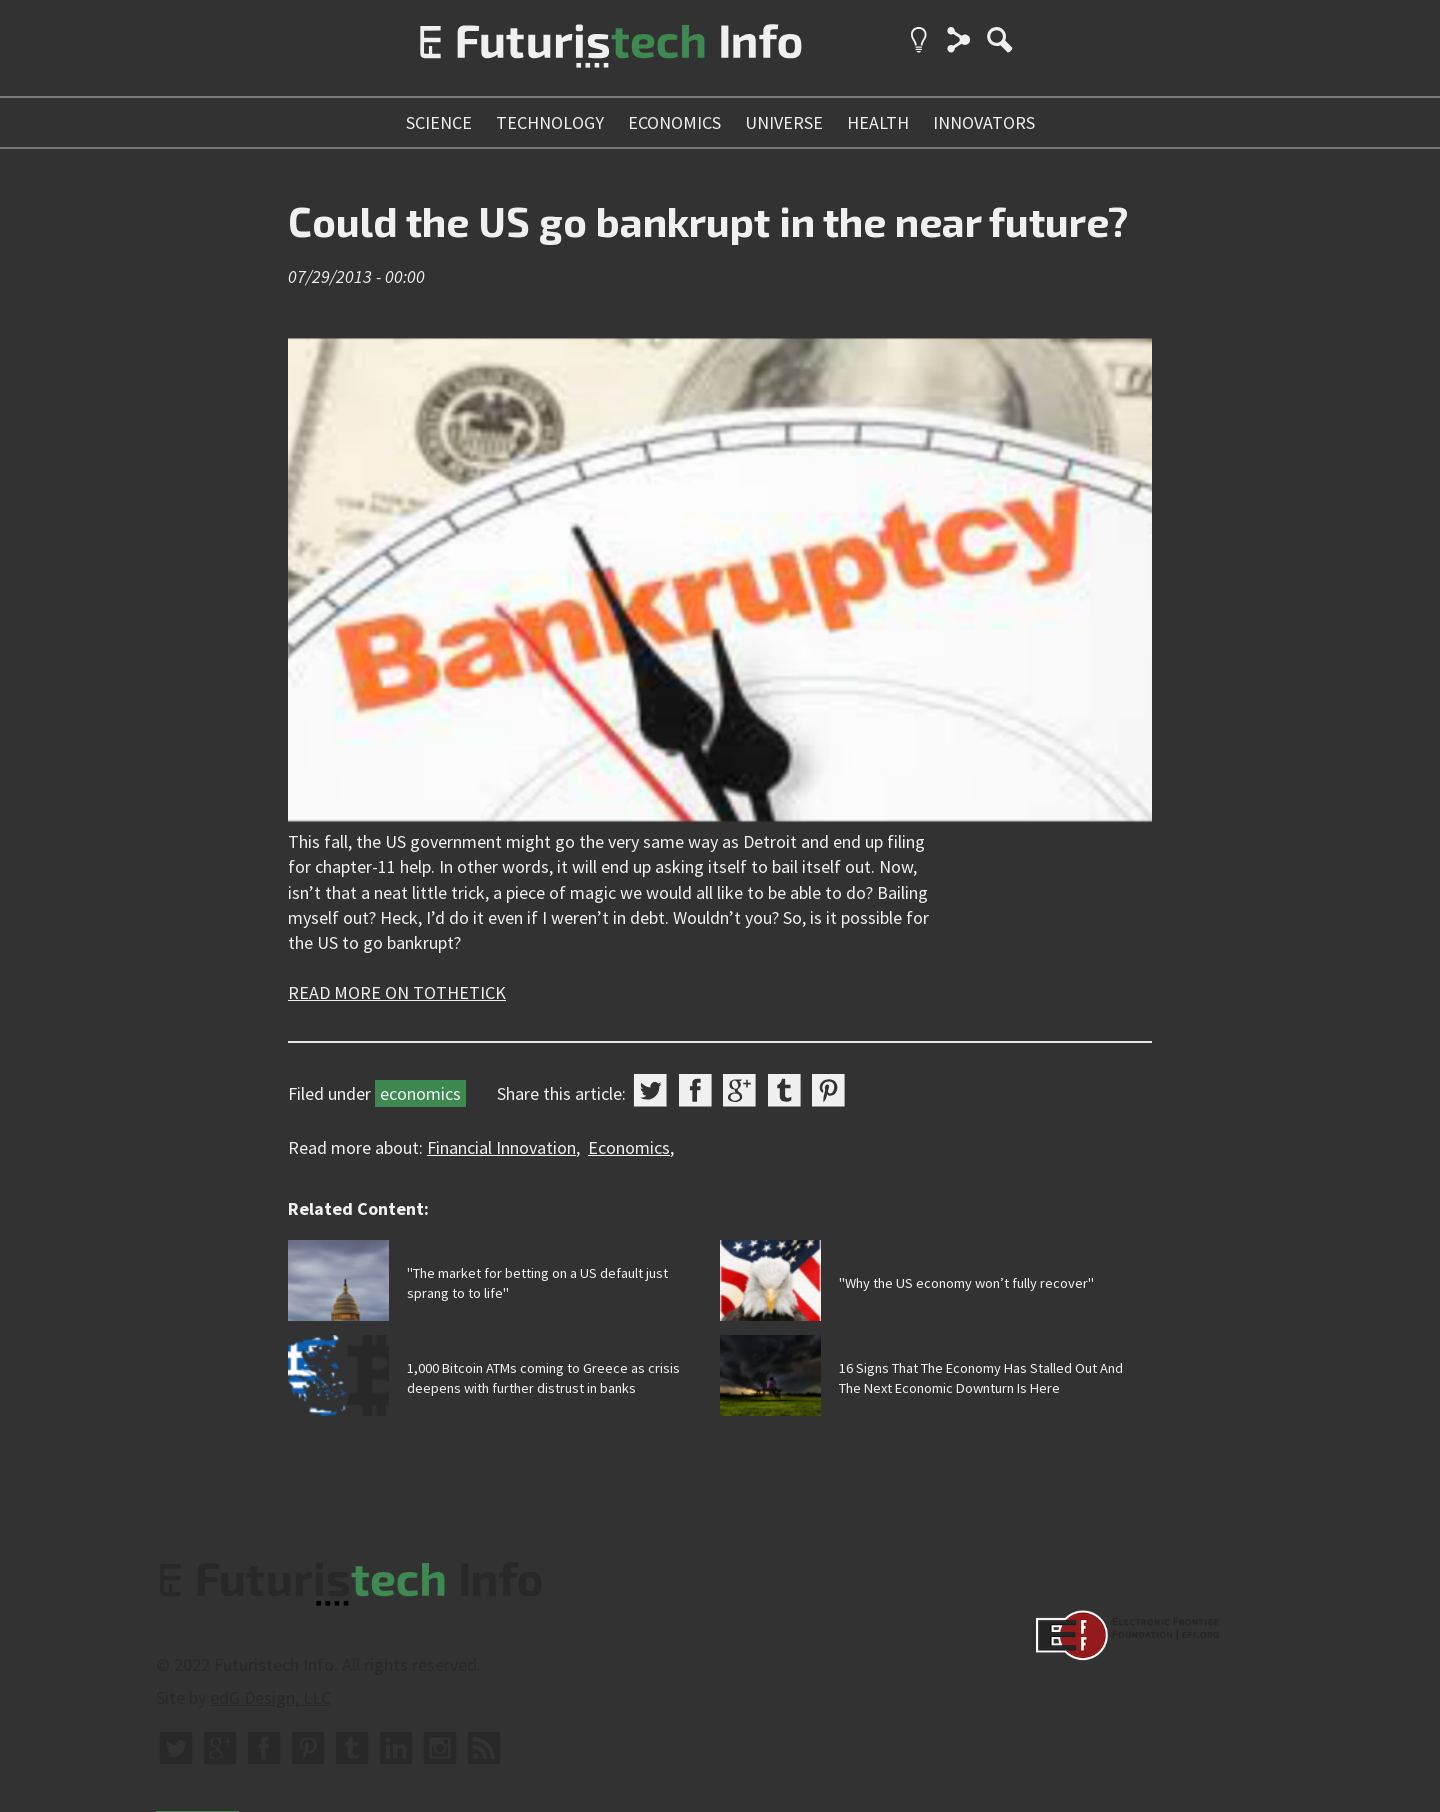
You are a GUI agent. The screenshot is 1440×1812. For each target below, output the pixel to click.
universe (784, 122)
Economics (629, 1147)
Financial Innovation (501, 1147)
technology (550, 122)
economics (674, 122)
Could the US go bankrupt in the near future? (708, 221)
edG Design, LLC (270, 1697)
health (878, 122)
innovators (984, 122)
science (439, 122)
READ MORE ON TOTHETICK (397, 992)
